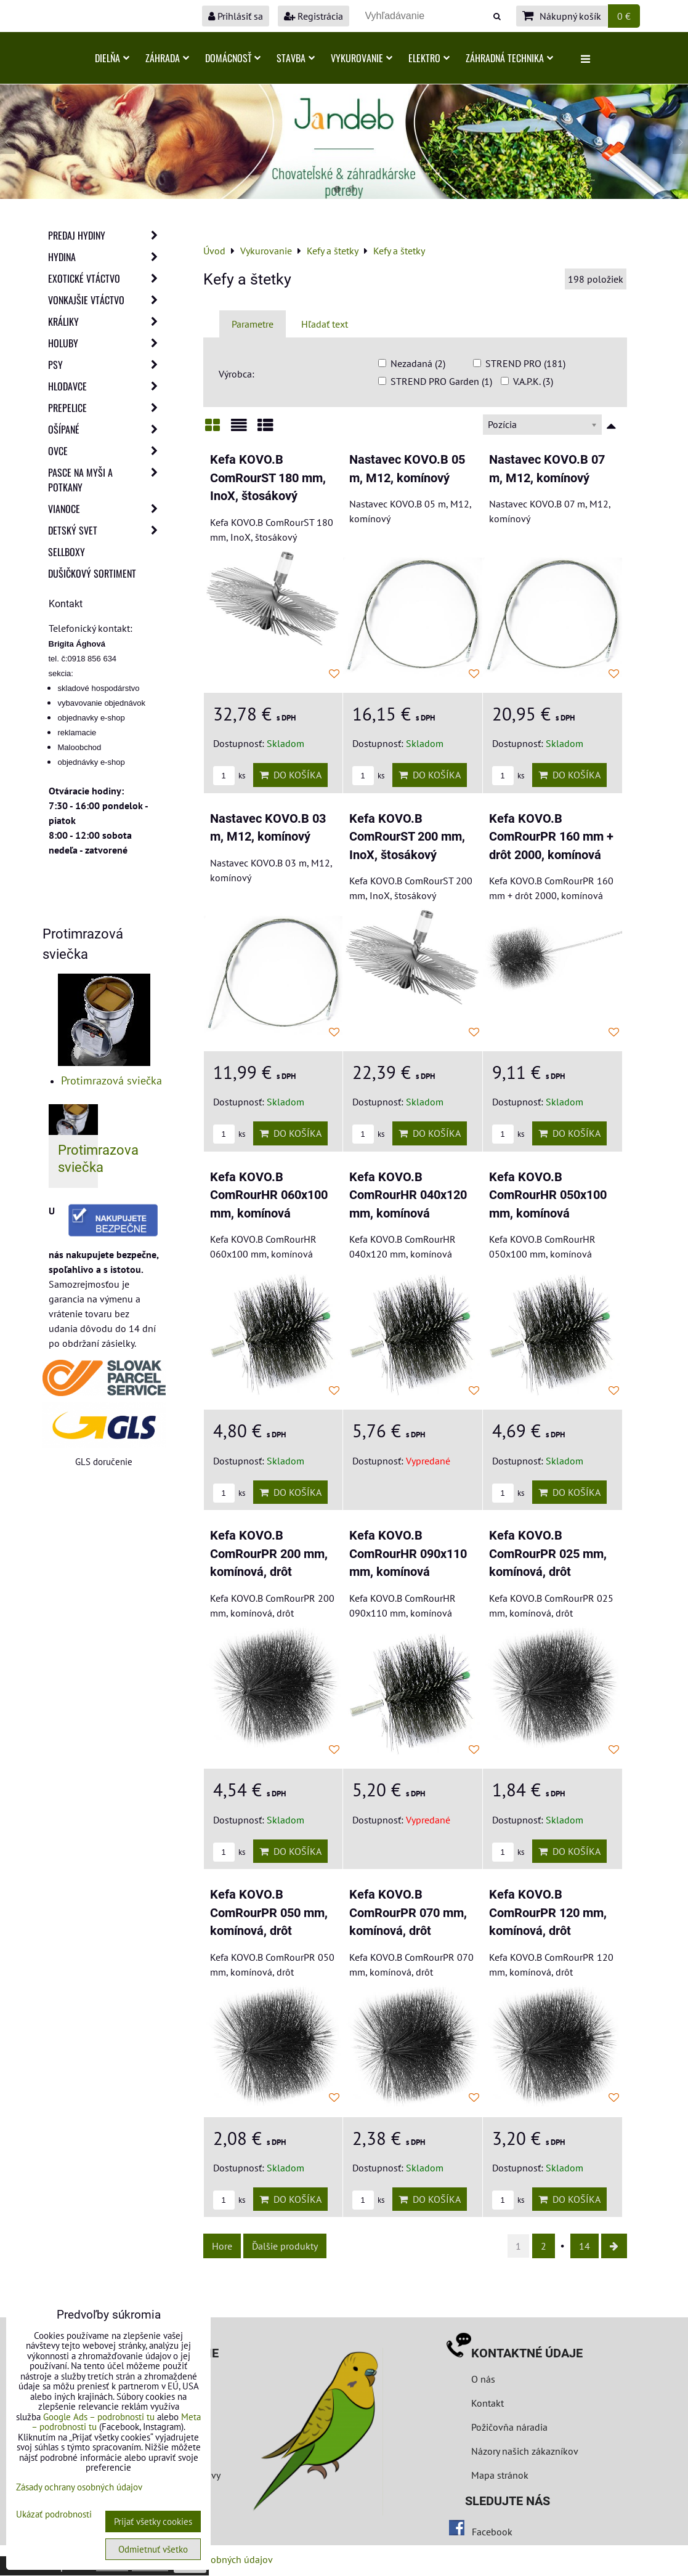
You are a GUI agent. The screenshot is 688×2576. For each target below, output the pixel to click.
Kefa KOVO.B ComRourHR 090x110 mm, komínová (408, 1553)
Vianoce (106, 508)
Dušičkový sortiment (92, 573)
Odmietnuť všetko (153, 2549)
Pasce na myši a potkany (106, 480)
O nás (483, 2379)
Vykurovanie (361, 57)
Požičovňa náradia (509, 2427)
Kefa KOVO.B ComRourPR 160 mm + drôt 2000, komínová (551, 837)
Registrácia (313, 16)
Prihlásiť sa (235, 16)
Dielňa (112, 57)
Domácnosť (233, 57)
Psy (106, 364)
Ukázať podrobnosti (54, 2514)
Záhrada (167, 57)
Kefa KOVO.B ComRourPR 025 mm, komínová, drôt (548, 1553)
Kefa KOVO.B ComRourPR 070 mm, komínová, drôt (408, 1913)
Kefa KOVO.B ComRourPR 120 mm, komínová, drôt (548, 1913)
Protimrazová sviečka (111, 1080)
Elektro (429, 57)
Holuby (106, 343)
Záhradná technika (509, 57)
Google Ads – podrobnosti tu (99, 2417)
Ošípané (106, 429)
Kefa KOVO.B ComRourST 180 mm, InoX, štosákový (268, 478)
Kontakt (487, 2403)
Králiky (106, 321)
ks (229, 775)
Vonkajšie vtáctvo (106, 299)
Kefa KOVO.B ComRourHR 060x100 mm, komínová (269, 1195)
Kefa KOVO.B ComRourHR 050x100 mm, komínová (548, 1195)
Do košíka (290, 775)
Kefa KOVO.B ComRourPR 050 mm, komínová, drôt (269, 1913)
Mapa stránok (499, 2475)
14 (584, 2246)
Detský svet (106, 530)
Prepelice (106, 407)
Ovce (106, 450)
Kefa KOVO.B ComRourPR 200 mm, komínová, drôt (269, 1553)
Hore (222, 2246)
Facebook (492, 2532)
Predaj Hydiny (106, 235)
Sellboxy (66, 551)
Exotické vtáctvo (106, 278)
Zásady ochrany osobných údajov (79, 2487)
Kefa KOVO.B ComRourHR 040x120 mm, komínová (408, 1195)
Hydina (106, 256)
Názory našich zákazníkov (524, 2451)
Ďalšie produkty (285, 2246)
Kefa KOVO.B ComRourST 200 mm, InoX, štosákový (407, 837)
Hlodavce (106, 386)
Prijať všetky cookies (153, 2521)
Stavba (296, 57)
